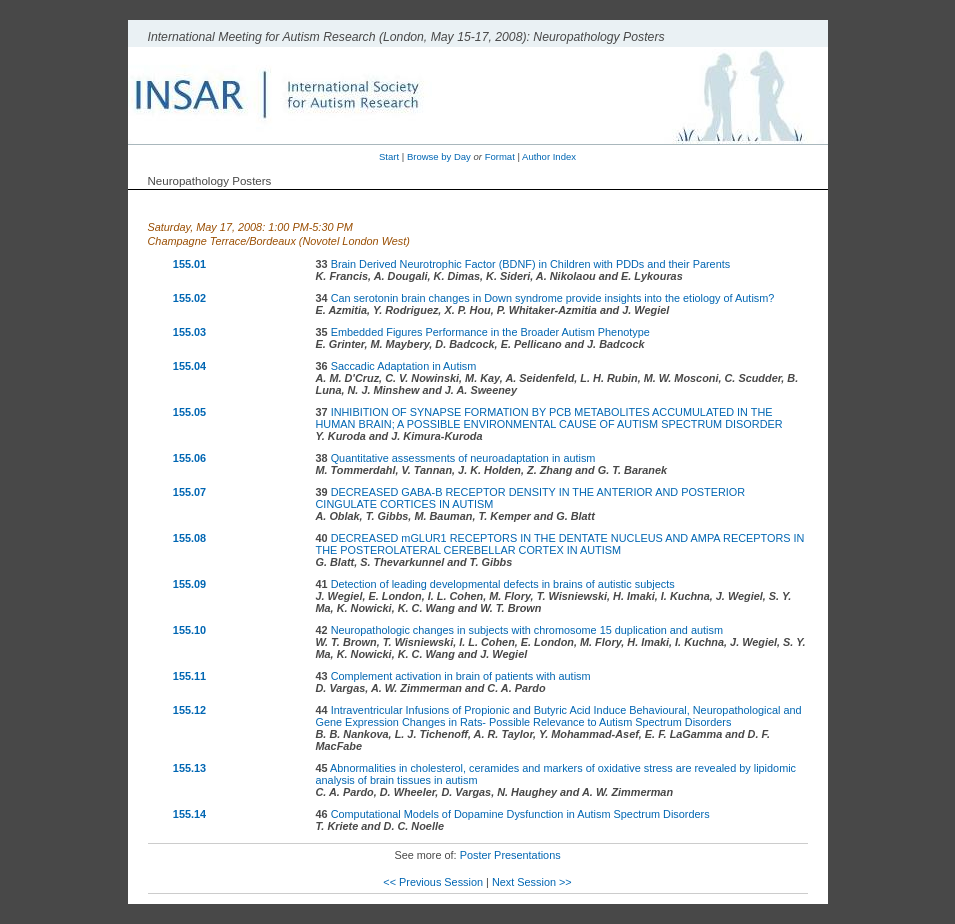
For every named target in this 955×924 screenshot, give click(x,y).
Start (389, 156)
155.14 (189, 814)
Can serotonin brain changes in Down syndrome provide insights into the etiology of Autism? (553, 298)
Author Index (549, 156)
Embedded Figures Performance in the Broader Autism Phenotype (490, 332)
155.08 (189, 538)
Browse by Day (439, 156)
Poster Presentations (510, 855)
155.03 (189, 332)
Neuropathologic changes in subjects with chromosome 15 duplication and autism (527, 630)
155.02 (189, 298)
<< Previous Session (433, 882)
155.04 (189, 366)
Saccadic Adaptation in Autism (404, 366)
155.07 (189, 492)
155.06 (189, 458)
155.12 (189, 710)
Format (500, 156)
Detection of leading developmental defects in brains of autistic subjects (503, 584)
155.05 (189, 412)
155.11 (189, 676)
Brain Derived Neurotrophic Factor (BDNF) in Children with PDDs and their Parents (531, 264)
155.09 (189, 584)
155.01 (189, 264)
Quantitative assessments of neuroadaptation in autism (463, 458)
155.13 (189, 768)
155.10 (189, 630)
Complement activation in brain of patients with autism (461, 676)
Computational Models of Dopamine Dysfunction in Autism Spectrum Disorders (520, 814)
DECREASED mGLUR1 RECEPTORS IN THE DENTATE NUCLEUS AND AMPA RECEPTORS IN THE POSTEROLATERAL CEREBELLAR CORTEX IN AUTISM (560, 544)
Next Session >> (532, 882)
